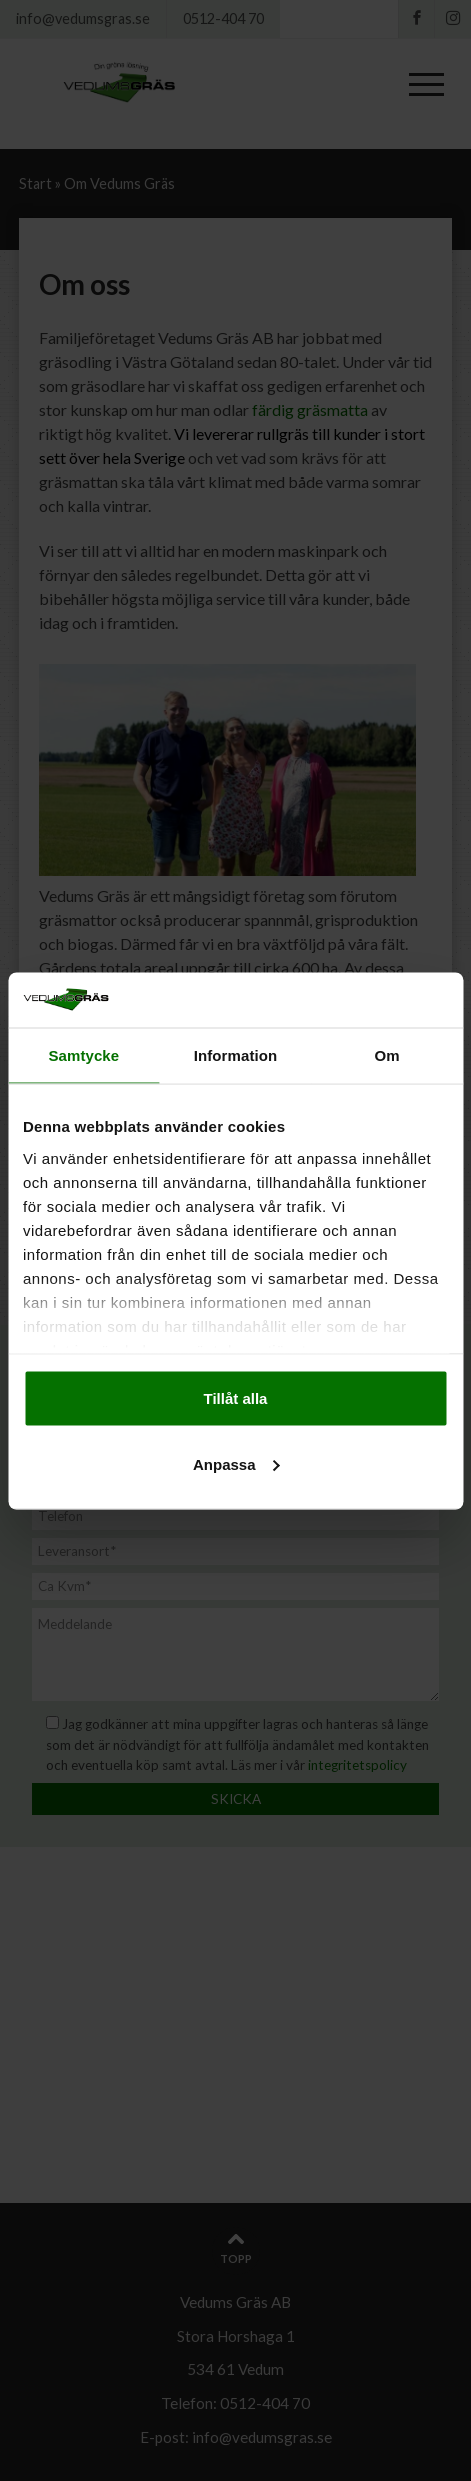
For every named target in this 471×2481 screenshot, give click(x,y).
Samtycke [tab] (83, 1055)
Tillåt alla (236, 1398)
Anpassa (236, 1463)
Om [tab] (387, 1055)
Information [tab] (236, 1055)
